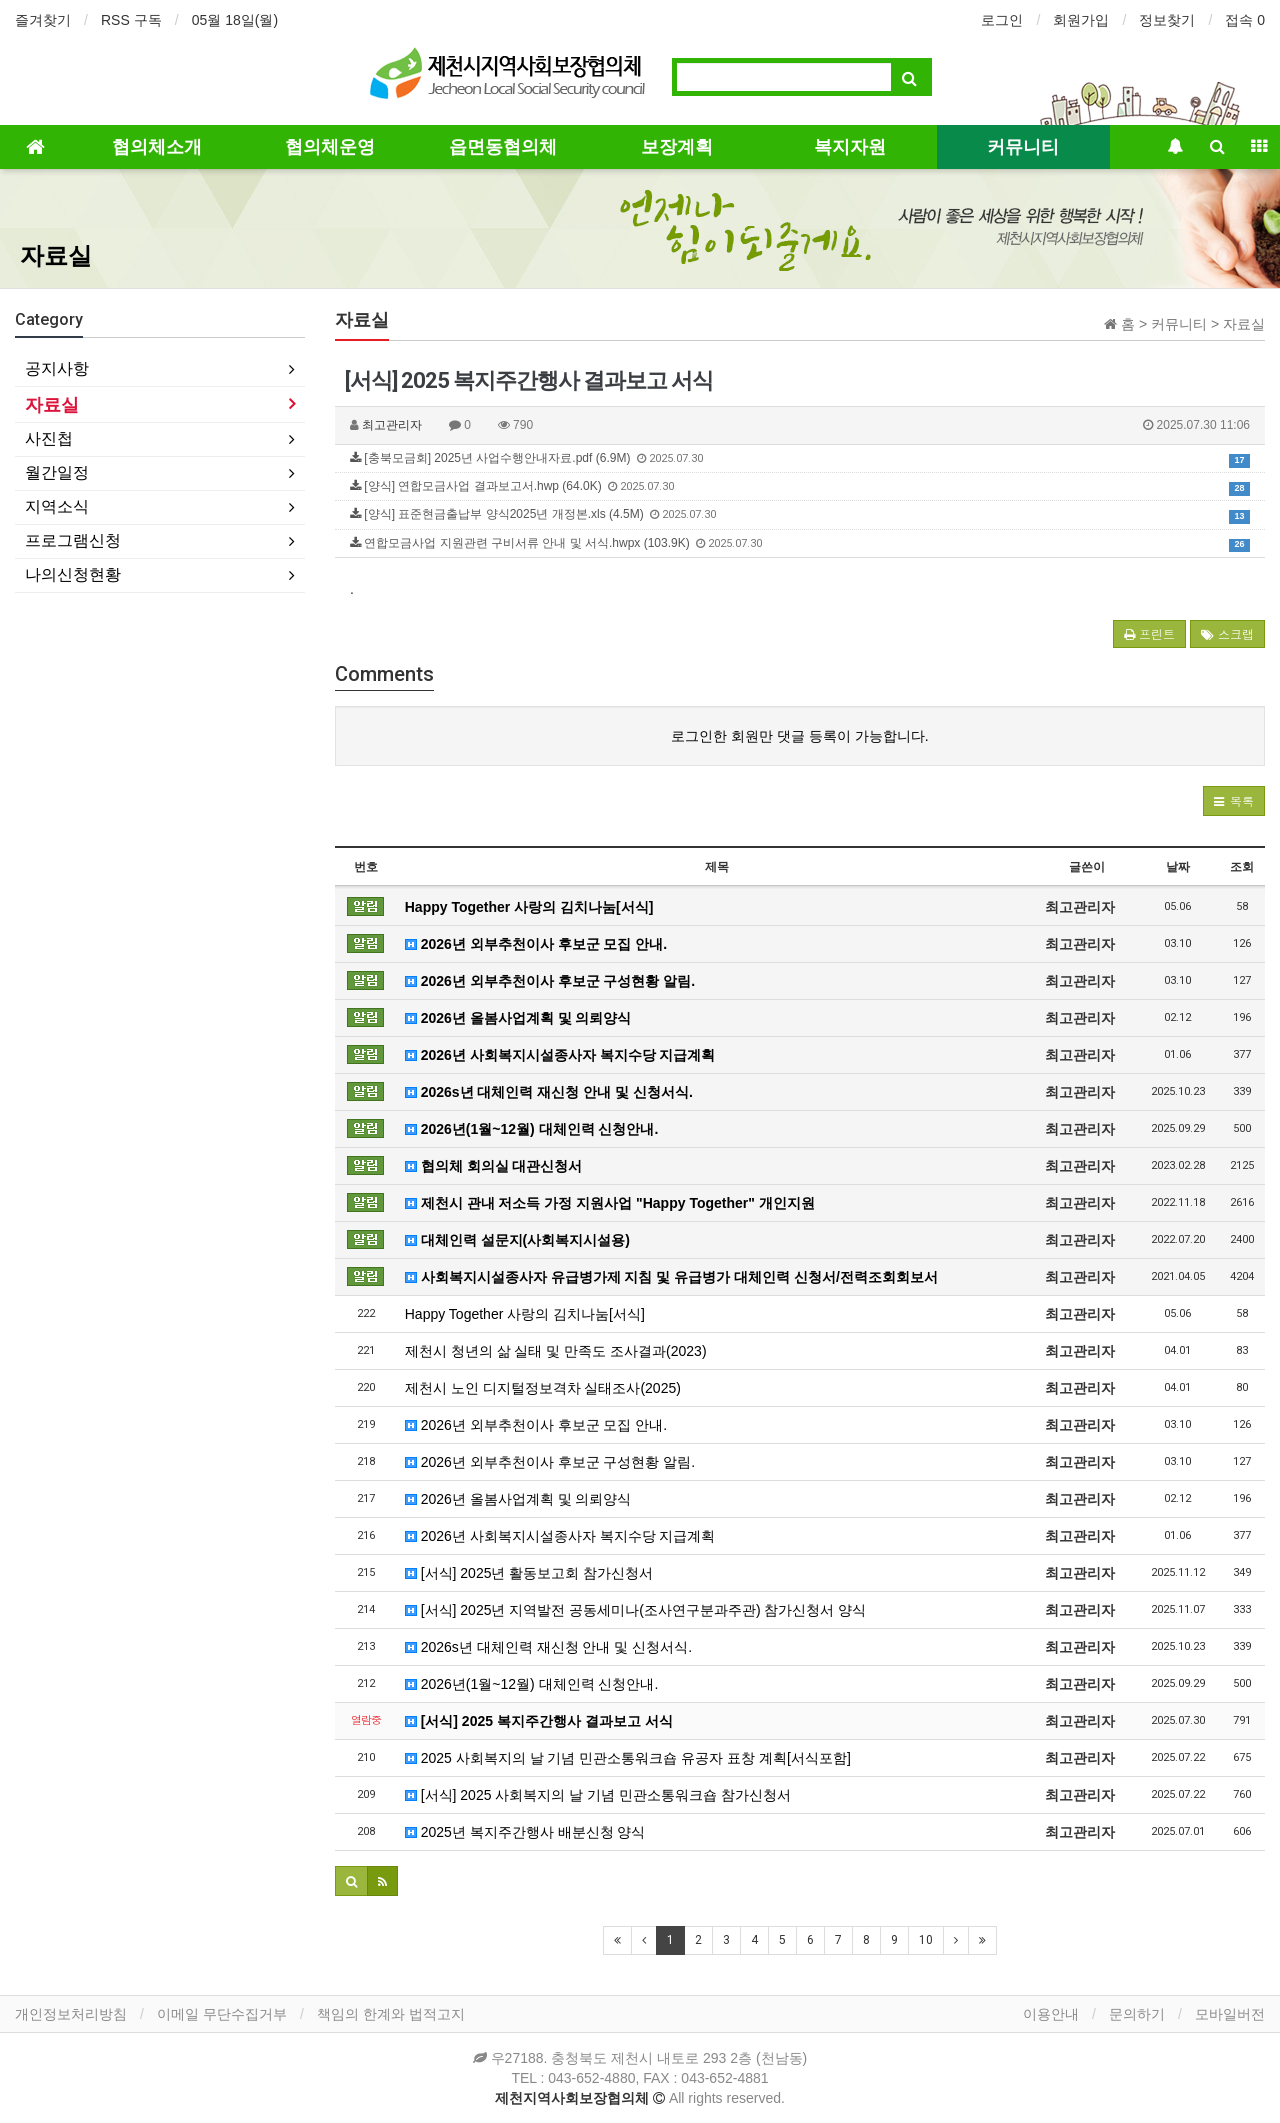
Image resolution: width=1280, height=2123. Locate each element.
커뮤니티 (1023, 146)
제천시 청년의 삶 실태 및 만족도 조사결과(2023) (556, 1351)
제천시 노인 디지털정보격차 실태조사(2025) (543, 1388)
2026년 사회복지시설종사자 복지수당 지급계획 (560, 1055)
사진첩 (49, 438)
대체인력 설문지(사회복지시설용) (517, 1240)
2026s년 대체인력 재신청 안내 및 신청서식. (549, 1092)
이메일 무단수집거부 (222, 2014)
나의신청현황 (73, 574)
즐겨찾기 (43, 20)
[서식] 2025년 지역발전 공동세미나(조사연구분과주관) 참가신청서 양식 (636, 1610)
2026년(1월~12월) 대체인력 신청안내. (532, 1129)
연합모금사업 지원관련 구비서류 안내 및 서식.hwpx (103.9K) (800, 544)
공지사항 (57, 368)
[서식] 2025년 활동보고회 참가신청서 (529, 1573)
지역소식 (57, 506)
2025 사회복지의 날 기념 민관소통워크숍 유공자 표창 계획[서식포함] (628, 1758)
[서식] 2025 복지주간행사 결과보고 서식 (539, 1721)
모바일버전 (1230, 2014)
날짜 (1178, 867)
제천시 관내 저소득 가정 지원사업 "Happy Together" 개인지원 (610, 1203)
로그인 (1002, 20)
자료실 (56, 256)
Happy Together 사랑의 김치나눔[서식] (529, 907)
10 (926, 1940)
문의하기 (1137, 2014)
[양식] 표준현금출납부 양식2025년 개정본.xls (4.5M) (800, 515)
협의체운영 (330, 146)
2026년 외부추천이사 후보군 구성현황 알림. (550, 981)
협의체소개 (157, 146)
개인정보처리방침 (71, 2014)
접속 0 (1245, 20)
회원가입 (1081, 20)
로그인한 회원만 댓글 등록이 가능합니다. (799, 736)
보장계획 (677, 146)
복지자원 (850, 146)
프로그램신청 (73, 540)
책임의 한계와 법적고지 (391, 2014)
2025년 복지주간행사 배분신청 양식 (525, 1832)
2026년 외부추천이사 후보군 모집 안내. (536, 944)
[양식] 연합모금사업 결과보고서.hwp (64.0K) (800, 487)
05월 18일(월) (235, 20)
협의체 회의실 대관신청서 (494, 1166)
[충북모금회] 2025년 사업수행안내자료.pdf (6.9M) (800, 459)
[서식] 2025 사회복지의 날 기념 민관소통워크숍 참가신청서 (598, 1795)
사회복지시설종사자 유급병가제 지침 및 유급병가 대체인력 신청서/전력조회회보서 (671, 1277)
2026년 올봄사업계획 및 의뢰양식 (518, 1018)
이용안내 (1051, 2014)
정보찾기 (1167, 20)
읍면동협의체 (503, 146)
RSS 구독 (131, 20)
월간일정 (57, 472)
